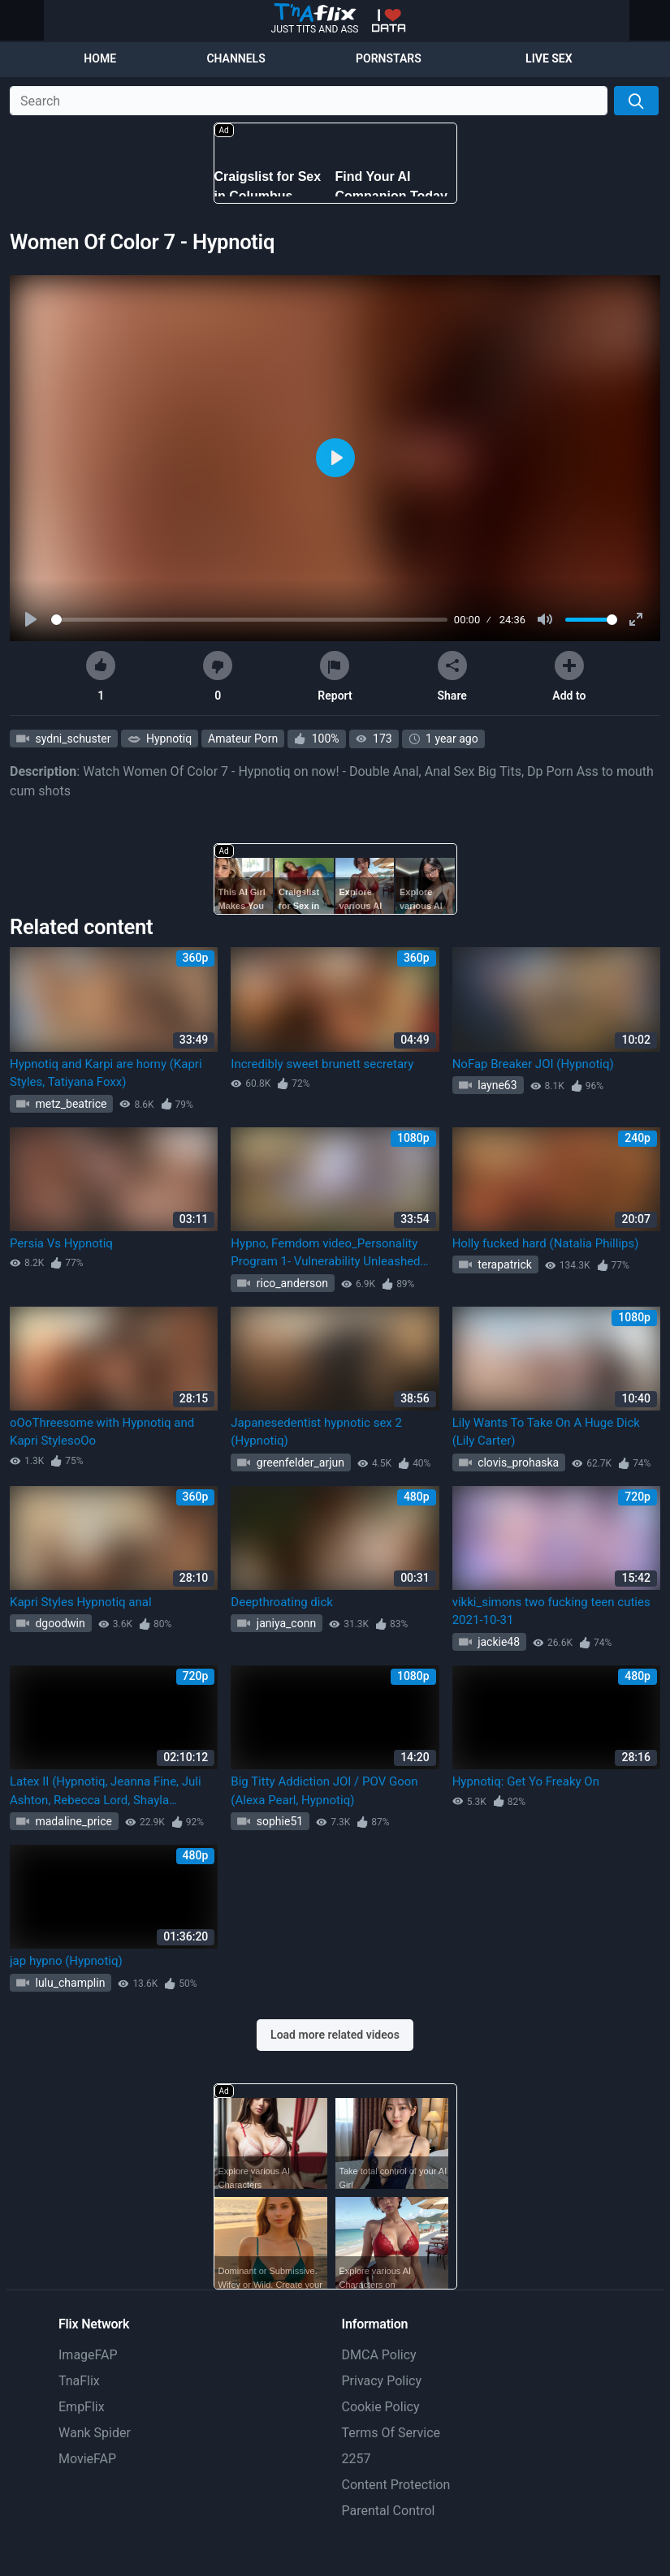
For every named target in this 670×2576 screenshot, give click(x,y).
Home (100, 58)
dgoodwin (58, 1623)
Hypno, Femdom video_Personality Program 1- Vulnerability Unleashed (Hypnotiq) (325, 1253)
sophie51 (278, 1821)
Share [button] (452, 676)
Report (335, 676)
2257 (356, 2458)
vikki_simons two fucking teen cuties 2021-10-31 (551, 1611)
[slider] (249, 619)
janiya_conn (284, 1623)
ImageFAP (88, 2355)
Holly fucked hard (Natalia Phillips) (545, 1243)
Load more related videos (335, 2034)
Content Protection (396, 2484)
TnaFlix (79, 2381)
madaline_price (72, 1821)
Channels (235, 58)
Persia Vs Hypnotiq (61, 1243)
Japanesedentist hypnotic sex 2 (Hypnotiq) (316, 1432)
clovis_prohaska (517, 1462)
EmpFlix (81, 2406)
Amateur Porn (243, 738)
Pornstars (388, 58)
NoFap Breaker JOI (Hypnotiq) (533, 1064)
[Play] (32, 620)
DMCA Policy (379, 2355)
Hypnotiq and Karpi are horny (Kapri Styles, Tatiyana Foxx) (106, 1073)
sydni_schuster (71, 738)
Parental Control (388, 2510)
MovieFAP (87, 2458)
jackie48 (497, 1641)
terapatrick (503, 1264)
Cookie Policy (381, 2406)
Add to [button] (569, 676)
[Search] (636, 100)
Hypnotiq (168, 738)
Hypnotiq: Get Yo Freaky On (525, 1781)
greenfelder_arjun (298, 1462)
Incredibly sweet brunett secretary (322, 1064)
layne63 (496, 1085)
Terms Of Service (391, 2432)
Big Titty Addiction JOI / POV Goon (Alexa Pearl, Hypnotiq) (324, 1790)
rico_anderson (290, 1283)
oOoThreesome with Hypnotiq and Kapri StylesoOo (102, 1432)
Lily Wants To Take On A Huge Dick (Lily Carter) (546, 1432)
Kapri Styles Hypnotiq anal (81, 1602)
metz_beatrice (69, 1103)
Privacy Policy (382, 2381)
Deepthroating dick (282, 1602)
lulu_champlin (68, 1982)
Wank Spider (94, 2432)
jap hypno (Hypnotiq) (66, 1961)
